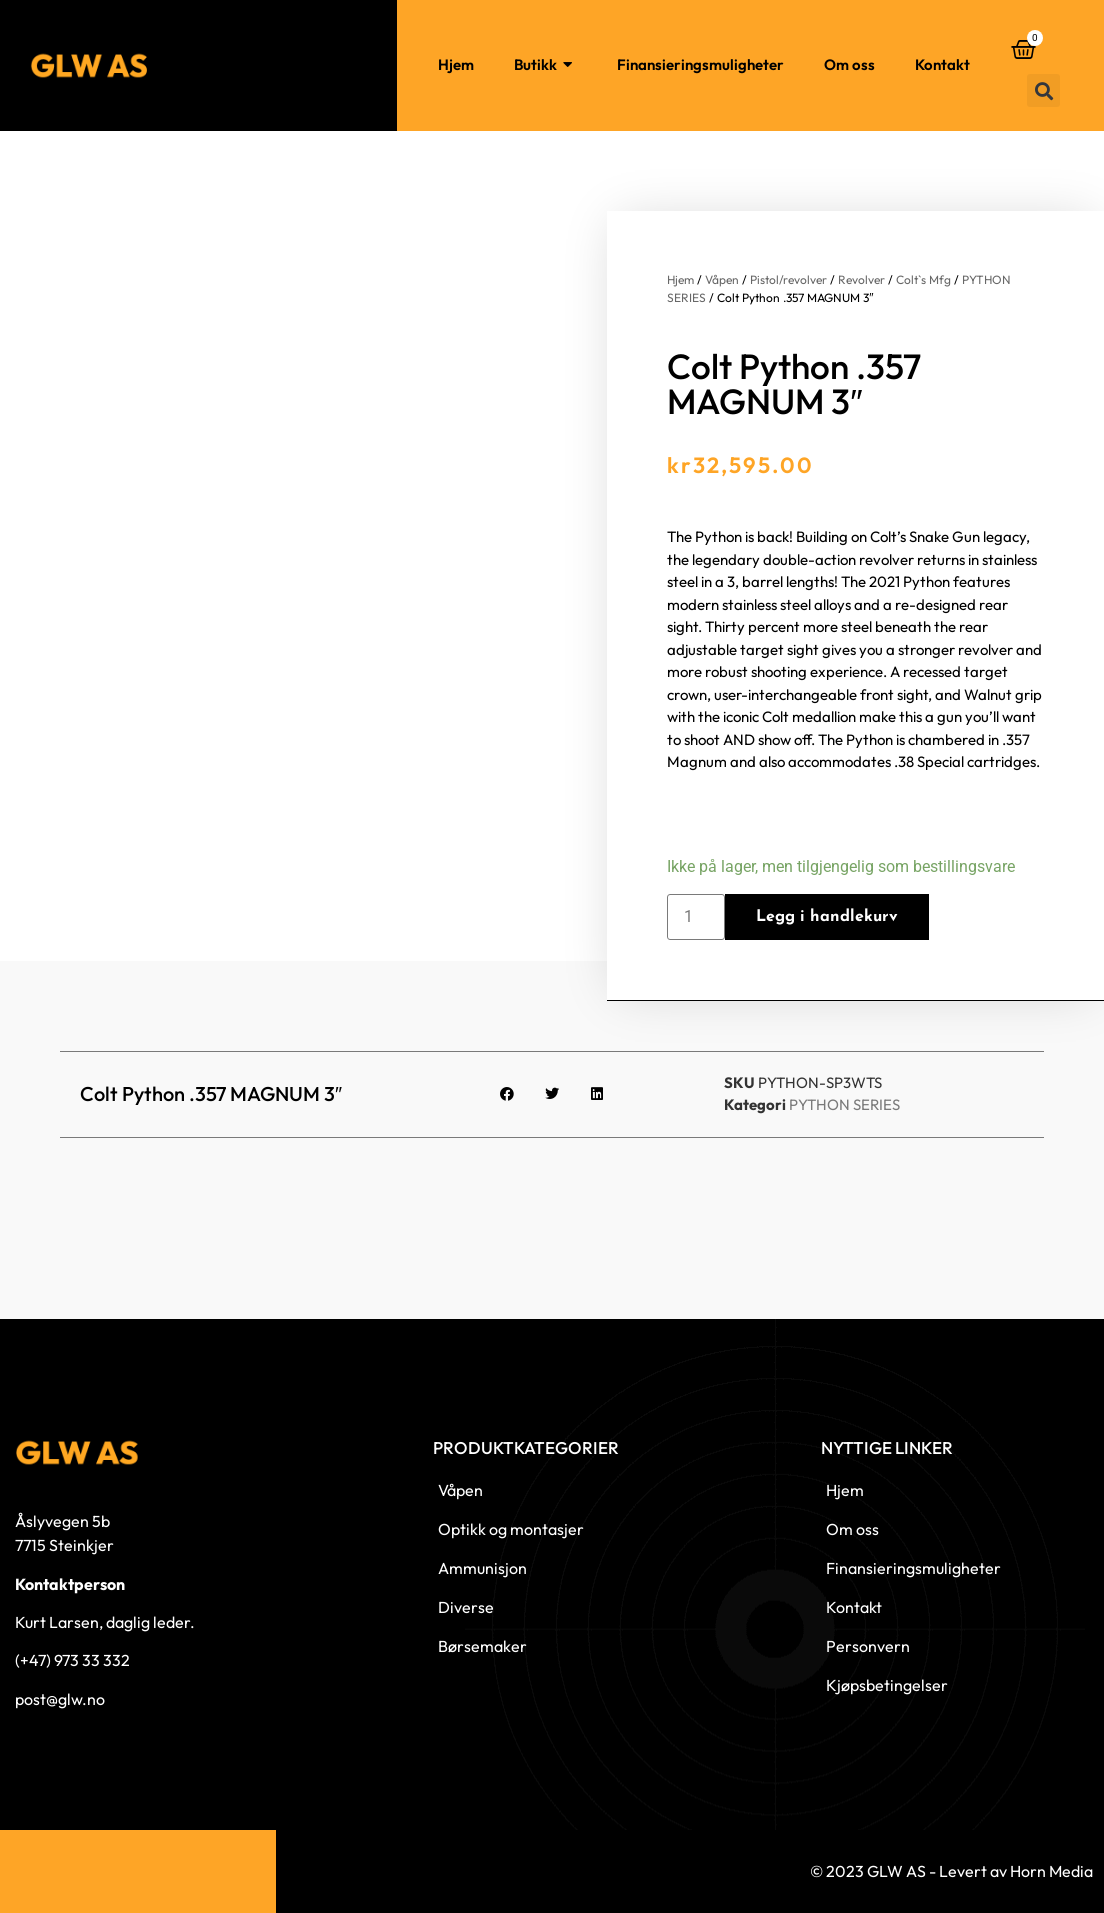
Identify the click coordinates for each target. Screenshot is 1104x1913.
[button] (1043, 90)
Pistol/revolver (788, 279)
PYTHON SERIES (844, 1104)
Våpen (722, 279)
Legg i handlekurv (827, 917)
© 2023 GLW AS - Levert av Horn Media (951, 1871)
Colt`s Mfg (923, 279)
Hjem (456, 64)
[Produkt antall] (696, 917)
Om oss (849, 64)
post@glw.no (60, 1699)
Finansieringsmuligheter (700, 64)
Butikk (545, 65)
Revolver (861, 279)
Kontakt (942, 64)
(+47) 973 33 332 (72, 1660)
